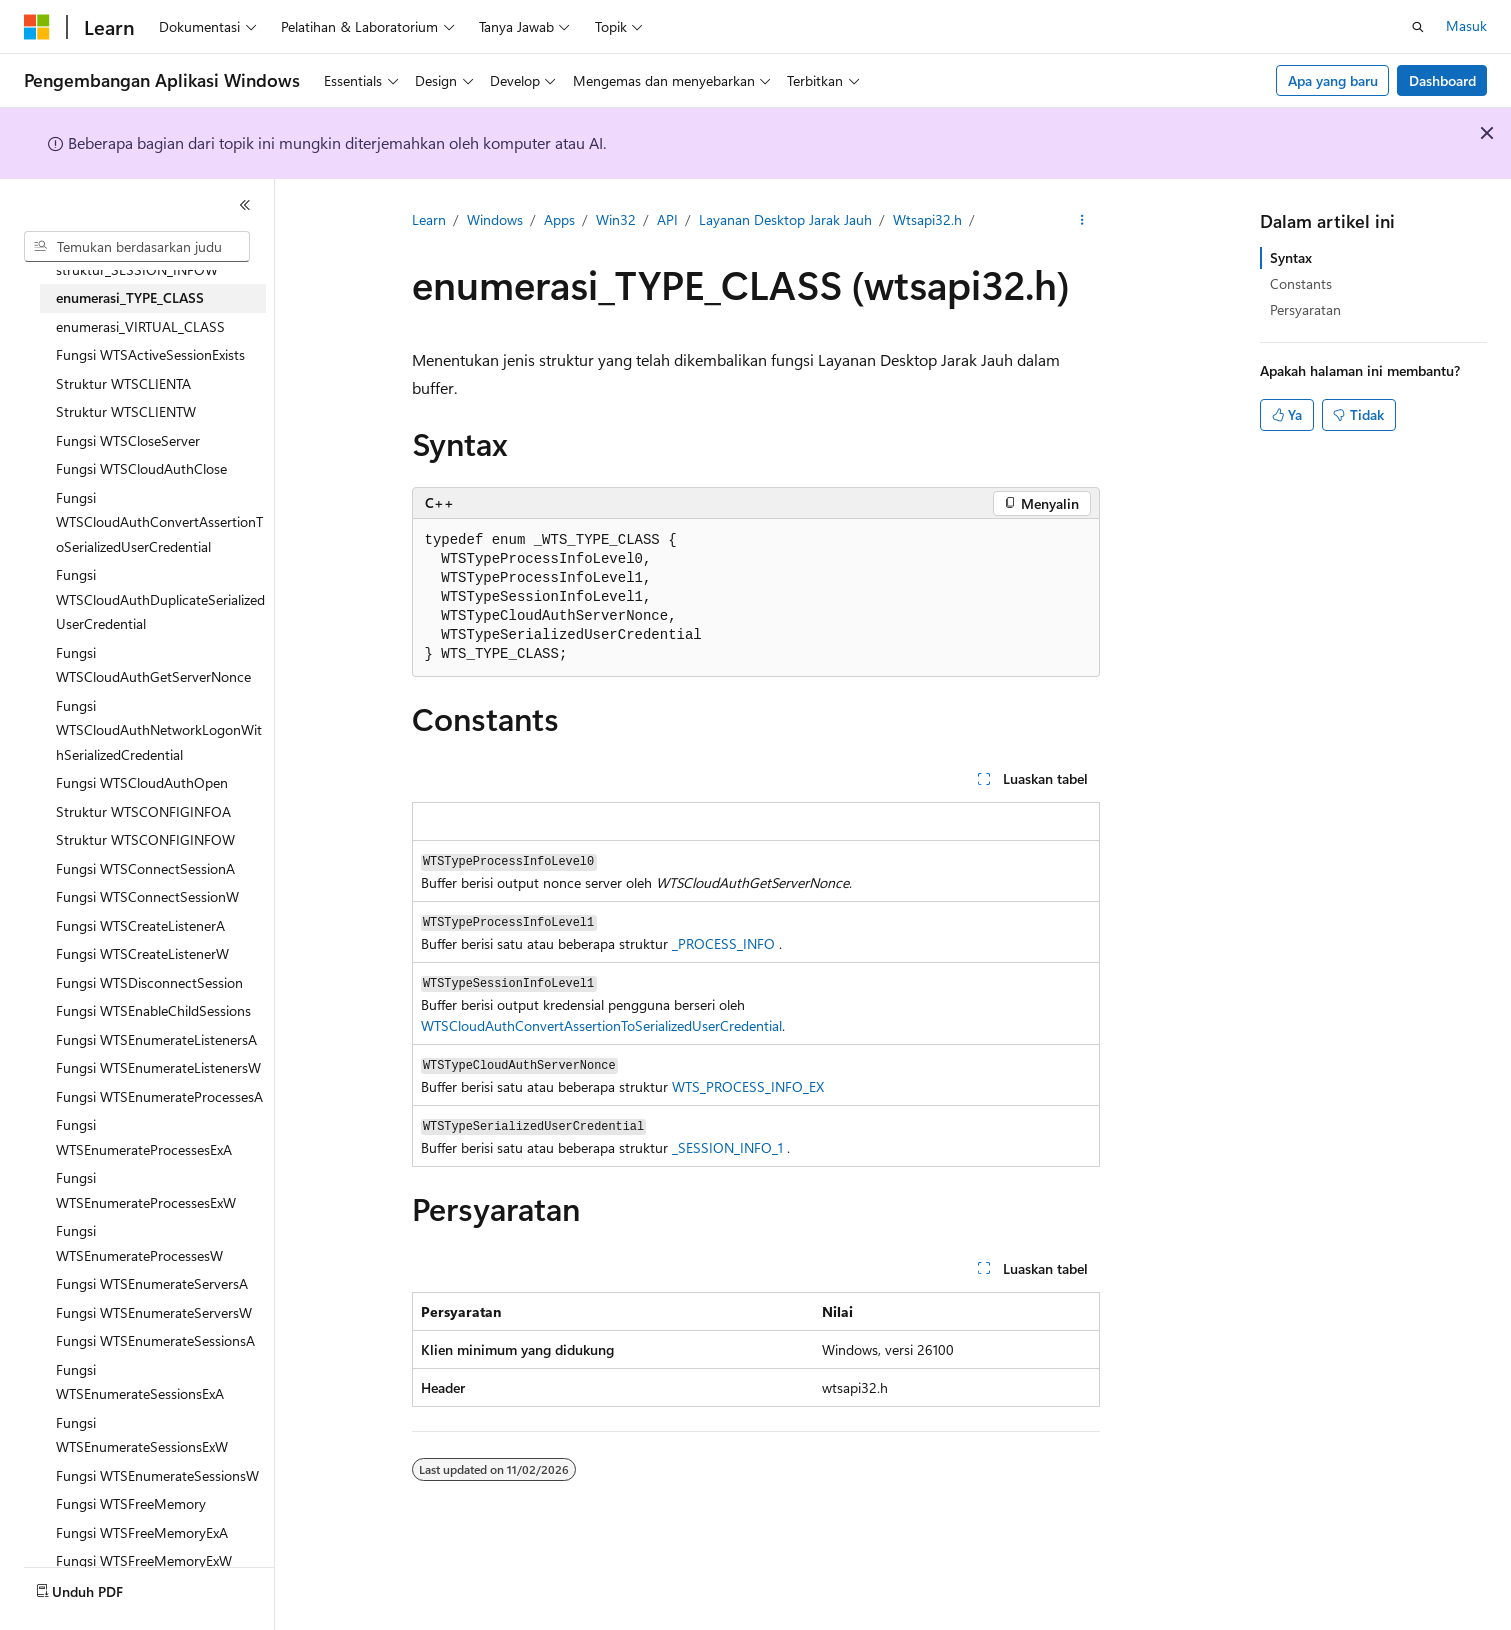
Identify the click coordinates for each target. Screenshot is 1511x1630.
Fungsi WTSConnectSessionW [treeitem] (147, 896)
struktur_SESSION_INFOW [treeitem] (137, 269)
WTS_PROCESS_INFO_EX (748, 1086)
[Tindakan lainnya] (1081, 221)
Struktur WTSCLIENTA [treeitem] (123, 383)
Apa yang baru (1333, 80)
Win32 (616, 219)
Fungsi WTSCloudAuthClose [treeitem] (141, 468)
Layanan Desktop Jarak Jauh (785, 219)
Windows (495, 219)
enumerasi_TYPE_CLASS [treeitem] (130, 297)
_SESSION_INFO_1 (727, 1147)
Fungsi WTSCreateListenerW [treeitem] (142, 953)
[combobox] (137, 247)
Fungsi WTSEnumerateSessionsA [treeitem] (155, 1340)
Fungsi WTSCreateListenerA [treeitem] (140, 925)
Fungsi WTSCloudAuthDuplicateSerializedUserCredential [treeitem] (160, 599)
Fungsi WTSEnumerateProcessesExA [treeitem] (144, 1137)
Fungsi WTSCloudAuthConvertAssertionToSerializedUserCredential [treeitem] (159, 522)
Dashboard (1442, 80)
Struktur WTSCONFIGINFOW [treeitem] (145, 839)
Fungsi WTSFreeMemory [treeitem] (131, 1503)
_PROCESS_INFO (723, 943)
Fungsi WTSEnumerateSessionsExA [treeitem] (140, 1382)
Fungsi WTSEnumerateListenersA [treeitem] (156, 1039)
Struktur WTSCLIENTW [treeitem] (126, 411)
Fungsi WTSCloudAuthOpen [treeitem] (142, 782)
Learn (429, 219)
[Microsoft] (37, 27)
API (667, 219)
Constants (1301, 283)
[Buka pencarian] (1418, 27)
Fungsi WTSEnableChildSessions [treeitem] (153, 1010)
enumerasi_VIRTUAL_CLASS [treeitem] (140, 326)
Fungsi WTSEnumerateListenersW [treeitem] (158, 1067)
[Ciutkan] (245, 205)
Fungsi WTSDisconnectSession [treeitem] (149, 982)
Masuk (1466, 25)
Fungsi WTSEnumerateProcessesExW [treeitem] (146, 1190)
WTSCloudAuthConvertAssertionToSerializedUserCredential (601, 1025)
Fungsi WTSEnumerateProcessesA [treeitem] (159, 1096)
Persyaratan (1305, 309)
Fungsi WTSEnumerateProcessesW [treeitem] (139, 1243)
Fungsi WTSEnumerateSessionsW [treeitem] (157, 1475)
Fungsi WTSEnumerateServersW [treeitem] (154, 1312)
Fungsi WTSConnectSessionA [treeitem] (145, 868)
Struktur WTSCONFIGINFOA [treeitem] (143, 811)
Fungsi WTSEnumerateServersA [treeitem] (152, 1283)
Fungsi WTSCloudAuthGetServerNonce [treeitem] (153, 665)
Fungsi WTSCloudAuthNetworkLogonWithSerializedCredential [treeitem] (159, 730)
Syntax (1291, 257)
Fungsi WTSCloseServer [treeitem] (128, 440)
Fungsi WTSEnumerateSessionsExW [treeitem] (142, 1435)
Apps (559, 219)
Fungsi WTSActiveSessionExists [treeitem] (150, 354)
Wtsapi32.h (927, 219)
